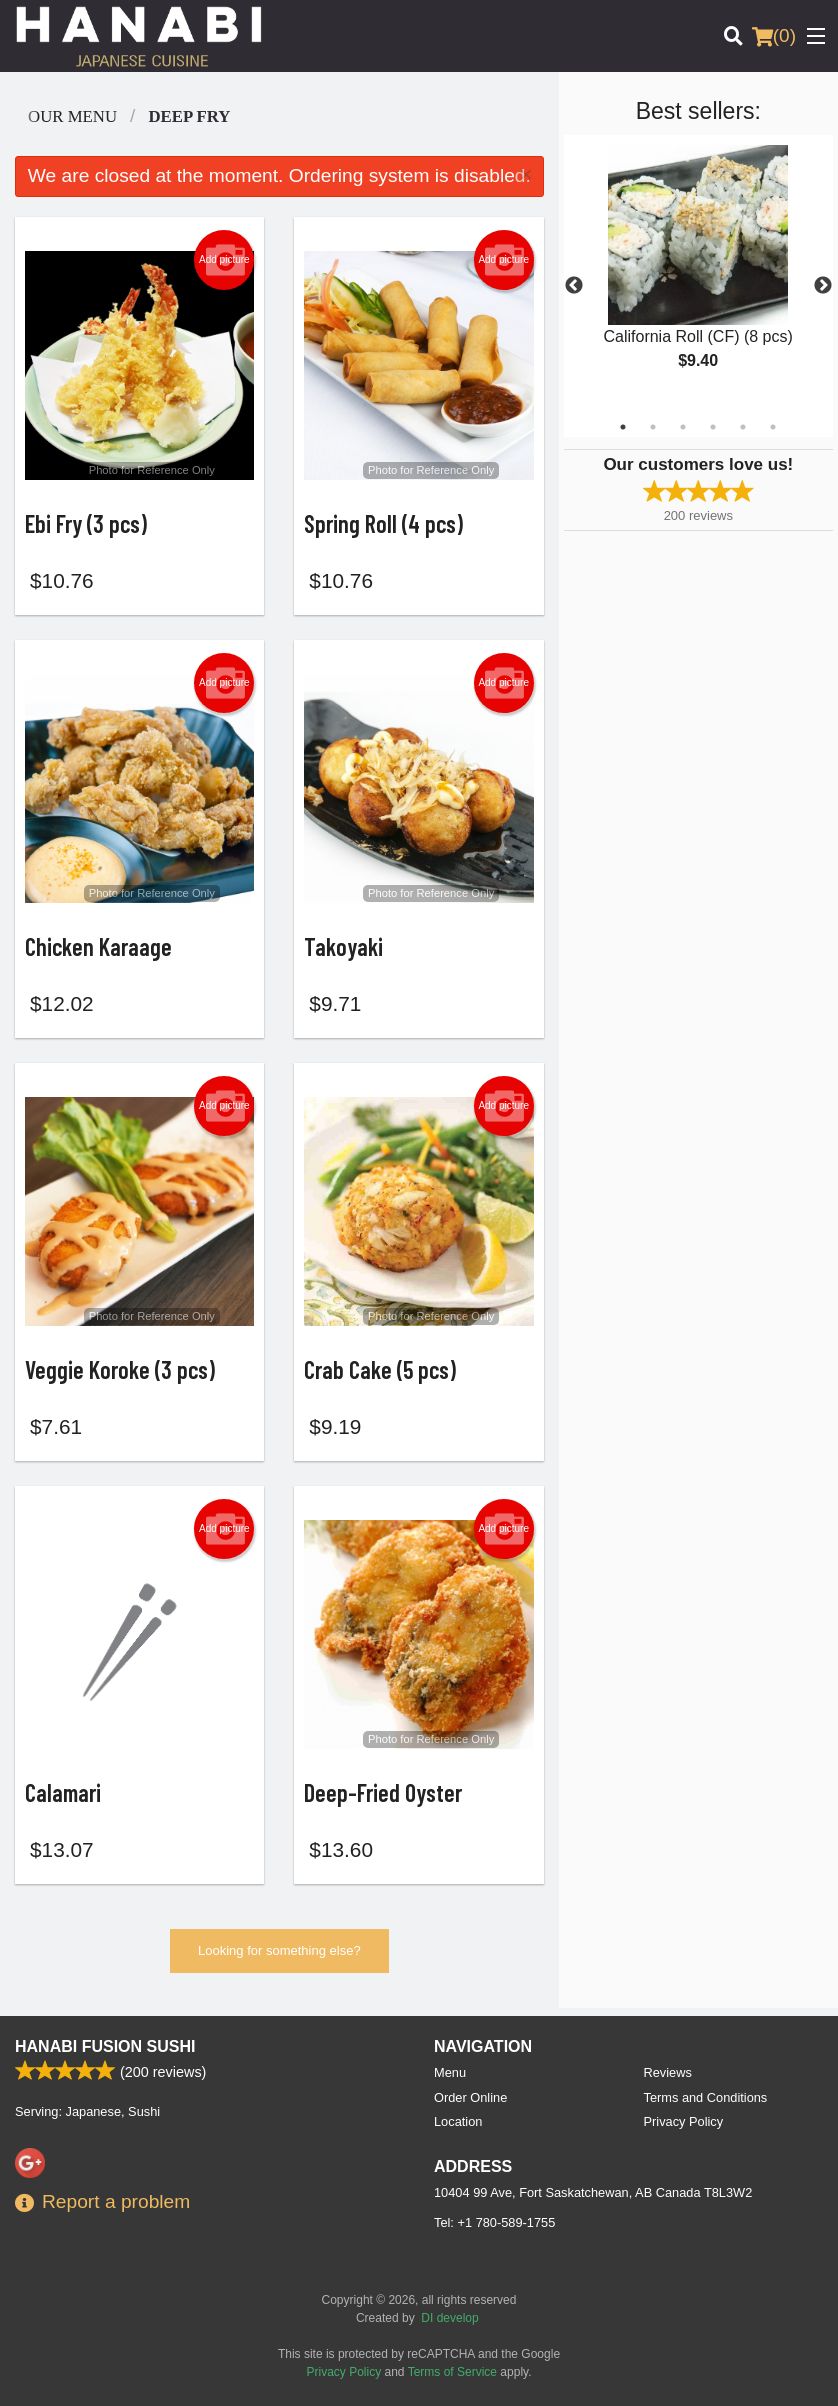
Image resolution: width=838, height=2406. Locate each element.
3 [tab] (683, 427)
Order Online (470, 2097)
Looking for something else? (279, 1958)
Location (458, 2121)
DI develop (449, 2318)
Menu (450, 2072)
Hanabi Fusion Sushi (105, 2046)
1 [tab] (623, 427)
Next (823, 286)
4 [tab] (713, 427)
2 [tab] (653, 427)
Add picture (224, 260)
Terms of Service (452, 2372)
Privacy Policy (684, 2121)
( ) (774, 36)
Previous (574, 286)
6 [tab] (773, 427)
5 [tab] (743, 427)
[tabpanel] (698, 274)
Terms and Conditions (706, 2097)
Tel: (494, 2222)
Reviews (668, 2072)
